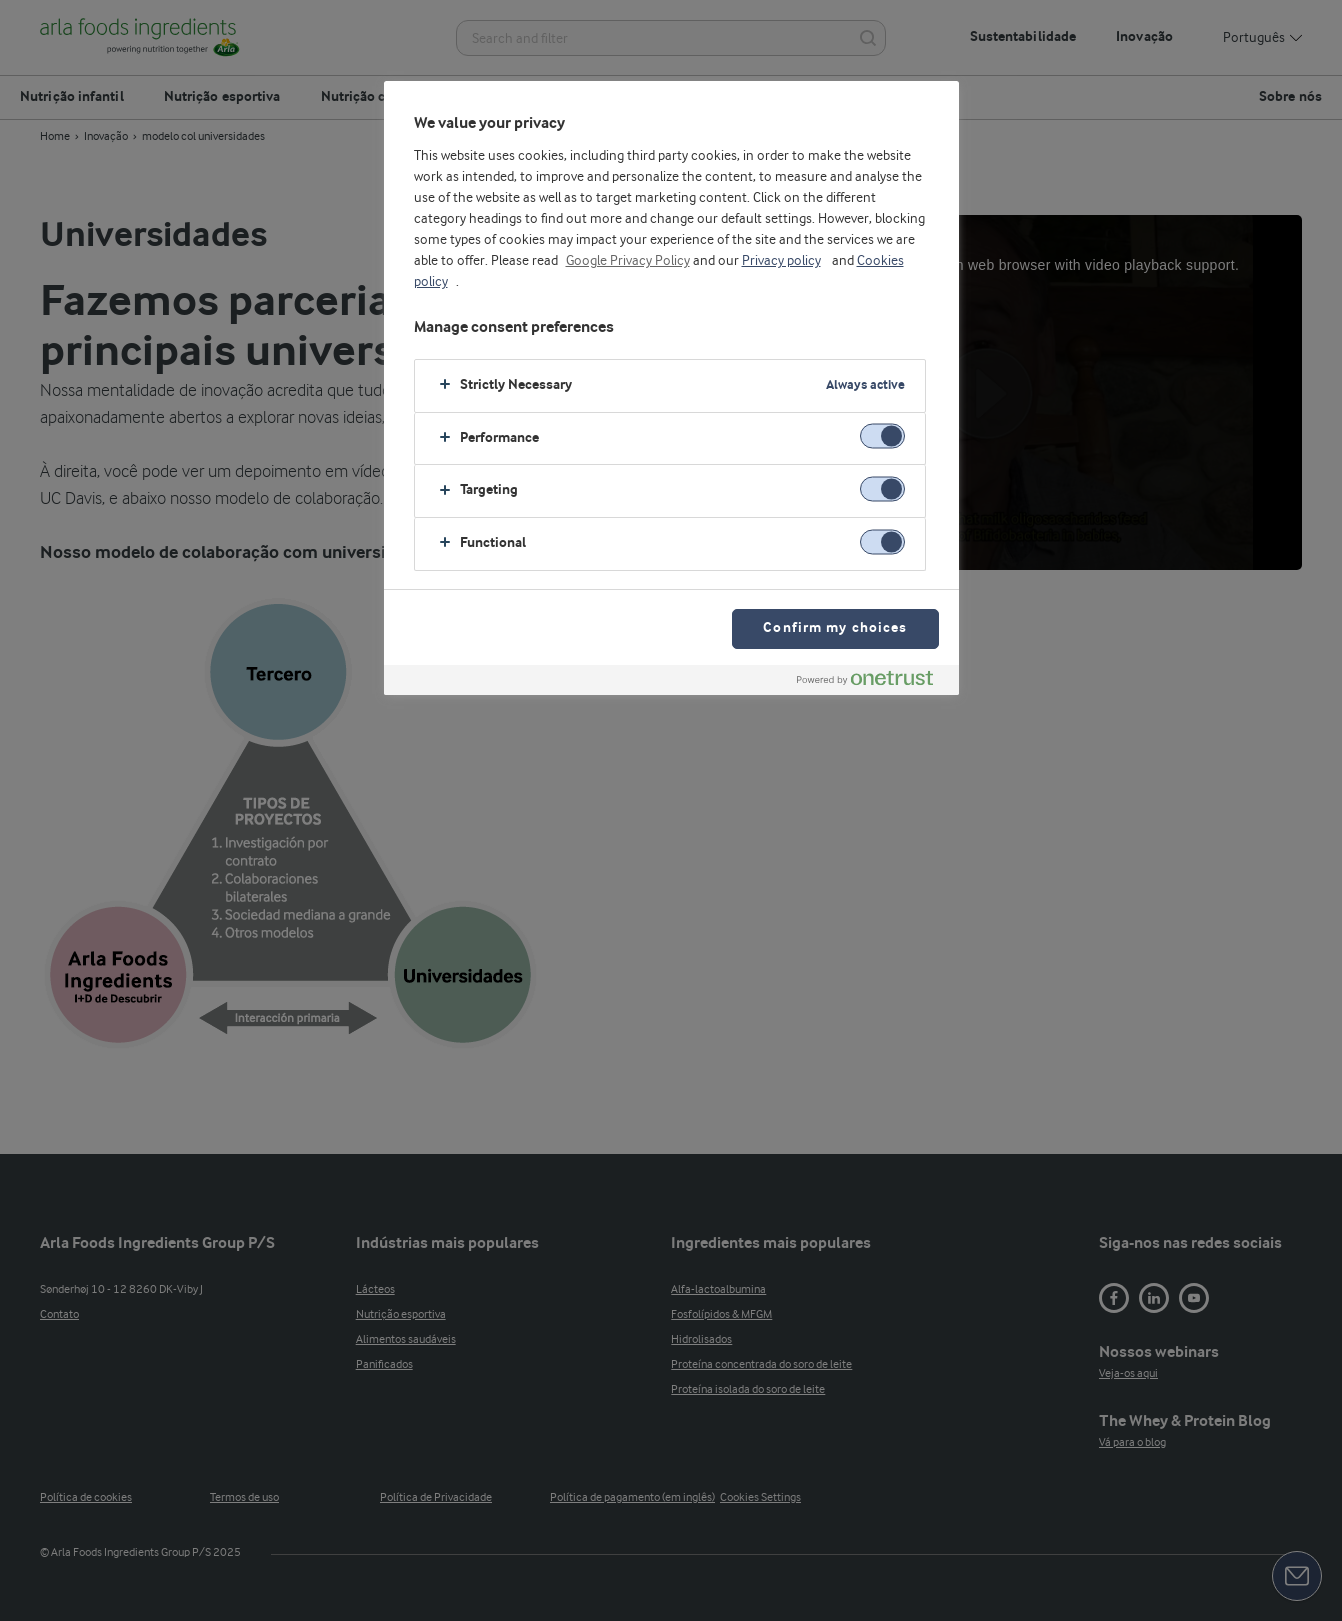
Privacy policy (781, 261)
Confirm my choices (835, 628)
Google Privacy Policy (628, 261)
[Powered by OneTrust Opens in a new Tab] (873, 682)
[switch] (882, 436)
